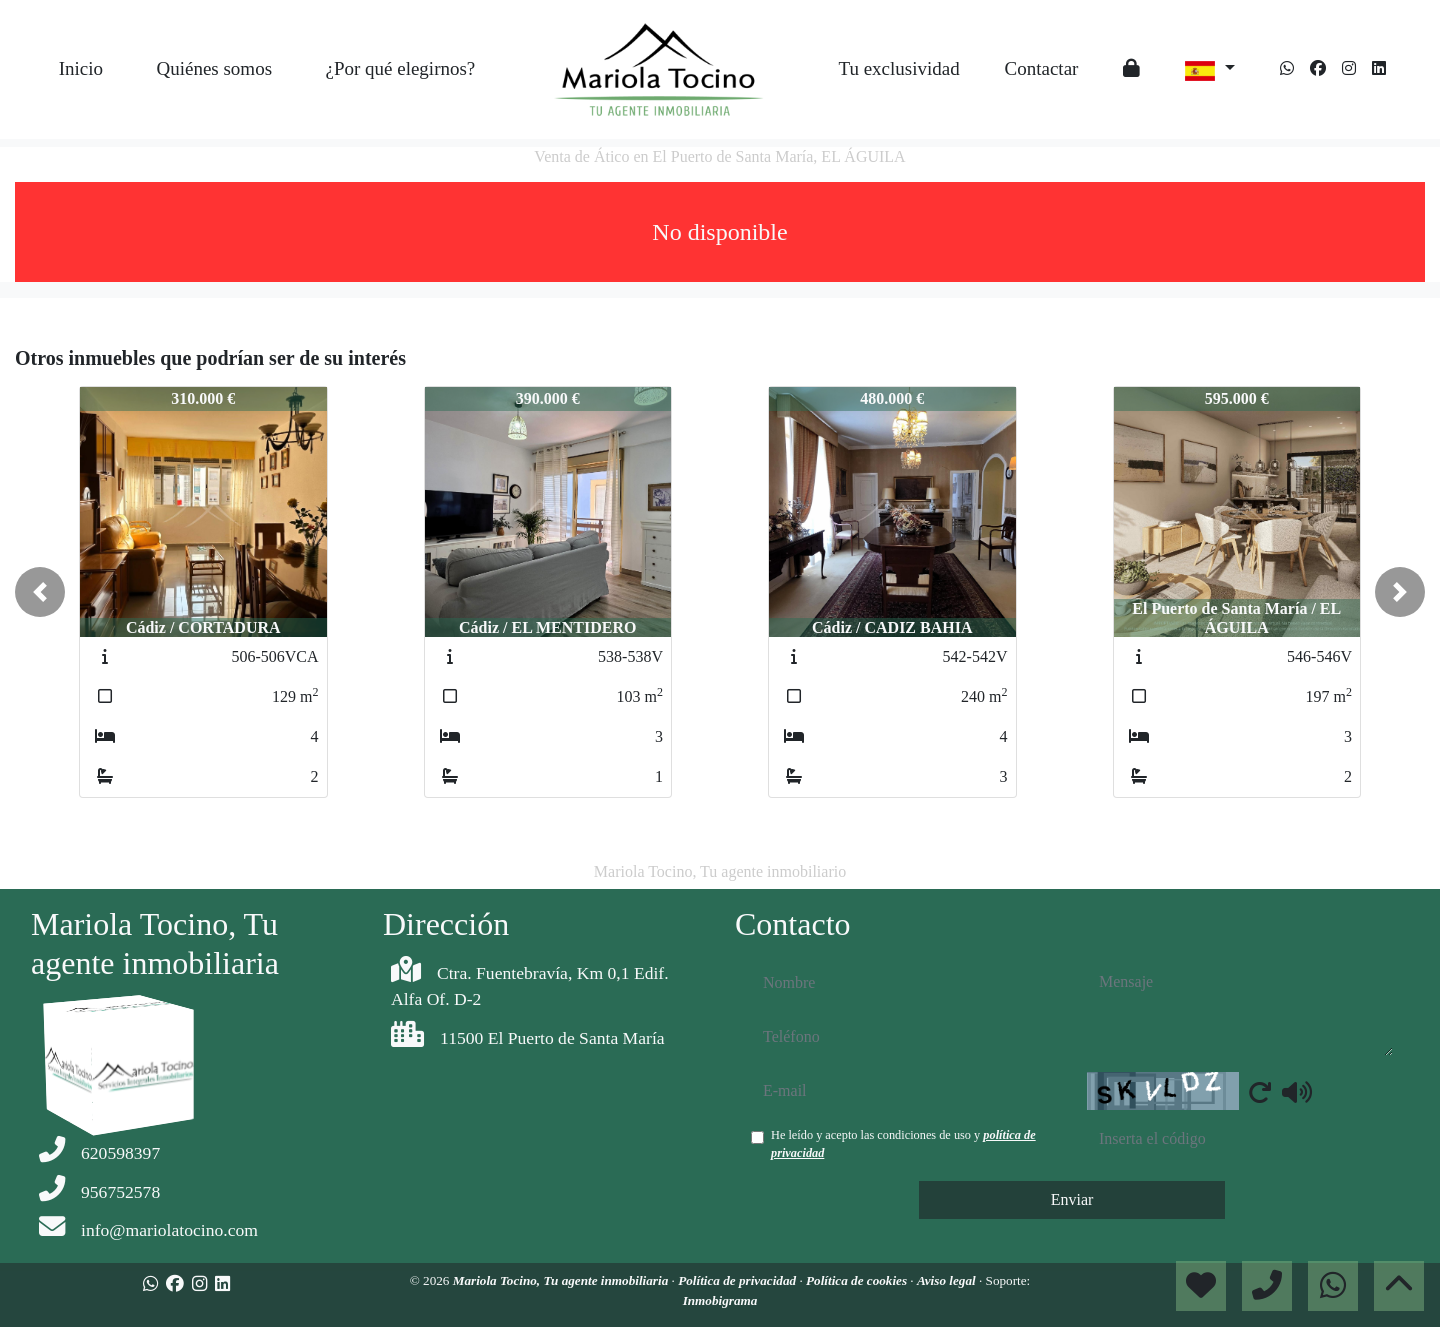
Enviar (1072, 1199)
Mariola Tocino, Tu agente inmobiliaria (562, 1280)
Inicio (81, 68)
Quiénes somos (214, 68)
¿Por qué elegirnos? (400, 68)
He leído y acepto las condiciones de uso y (903, 1144)
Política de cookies (858, 1280)
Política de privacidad (738, 1280)
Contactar (1042, 68)
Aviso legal (948, 1280)
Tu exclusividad (898, 68)
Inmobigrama (720, 1300)
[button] (40, 592)
